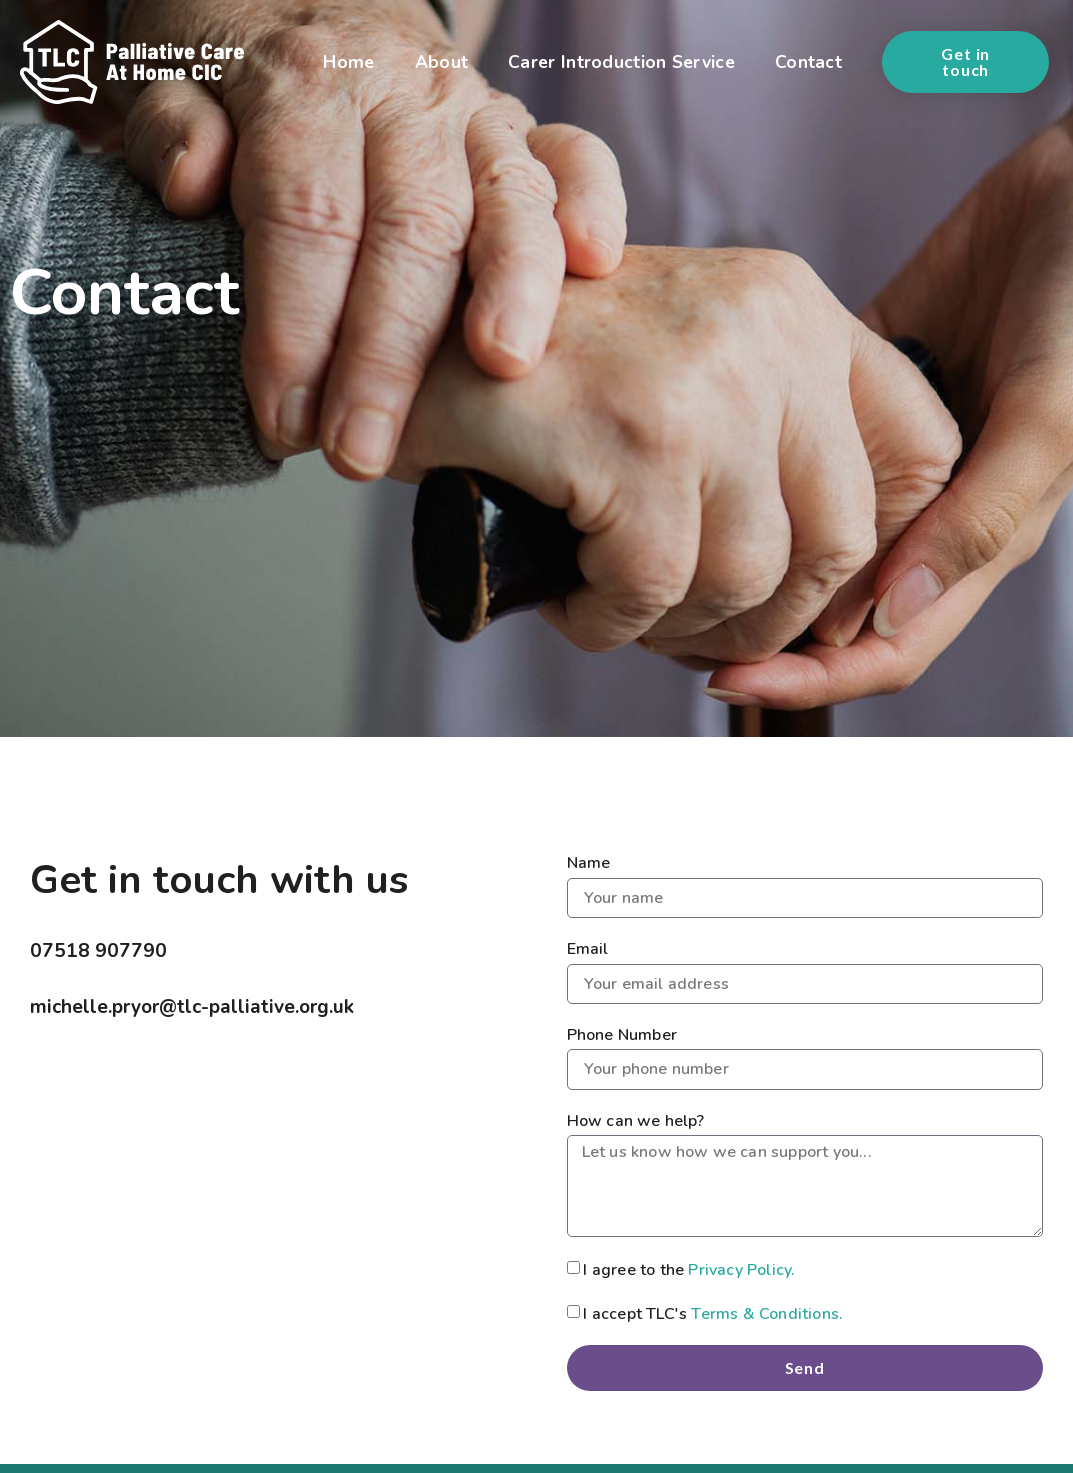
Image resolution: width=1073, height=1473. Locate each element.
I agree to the (689, 1269)
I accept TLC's (713, 1313)
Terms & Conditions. (767, 1313)
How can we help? (636, 1121)
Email (588, 949)
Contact (808, 62)
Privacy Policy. (741, 1269)
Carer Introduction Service (621, 62)
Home (348, 62)
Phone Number (622, 1035)
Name (589, 863)
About (442, 62)
